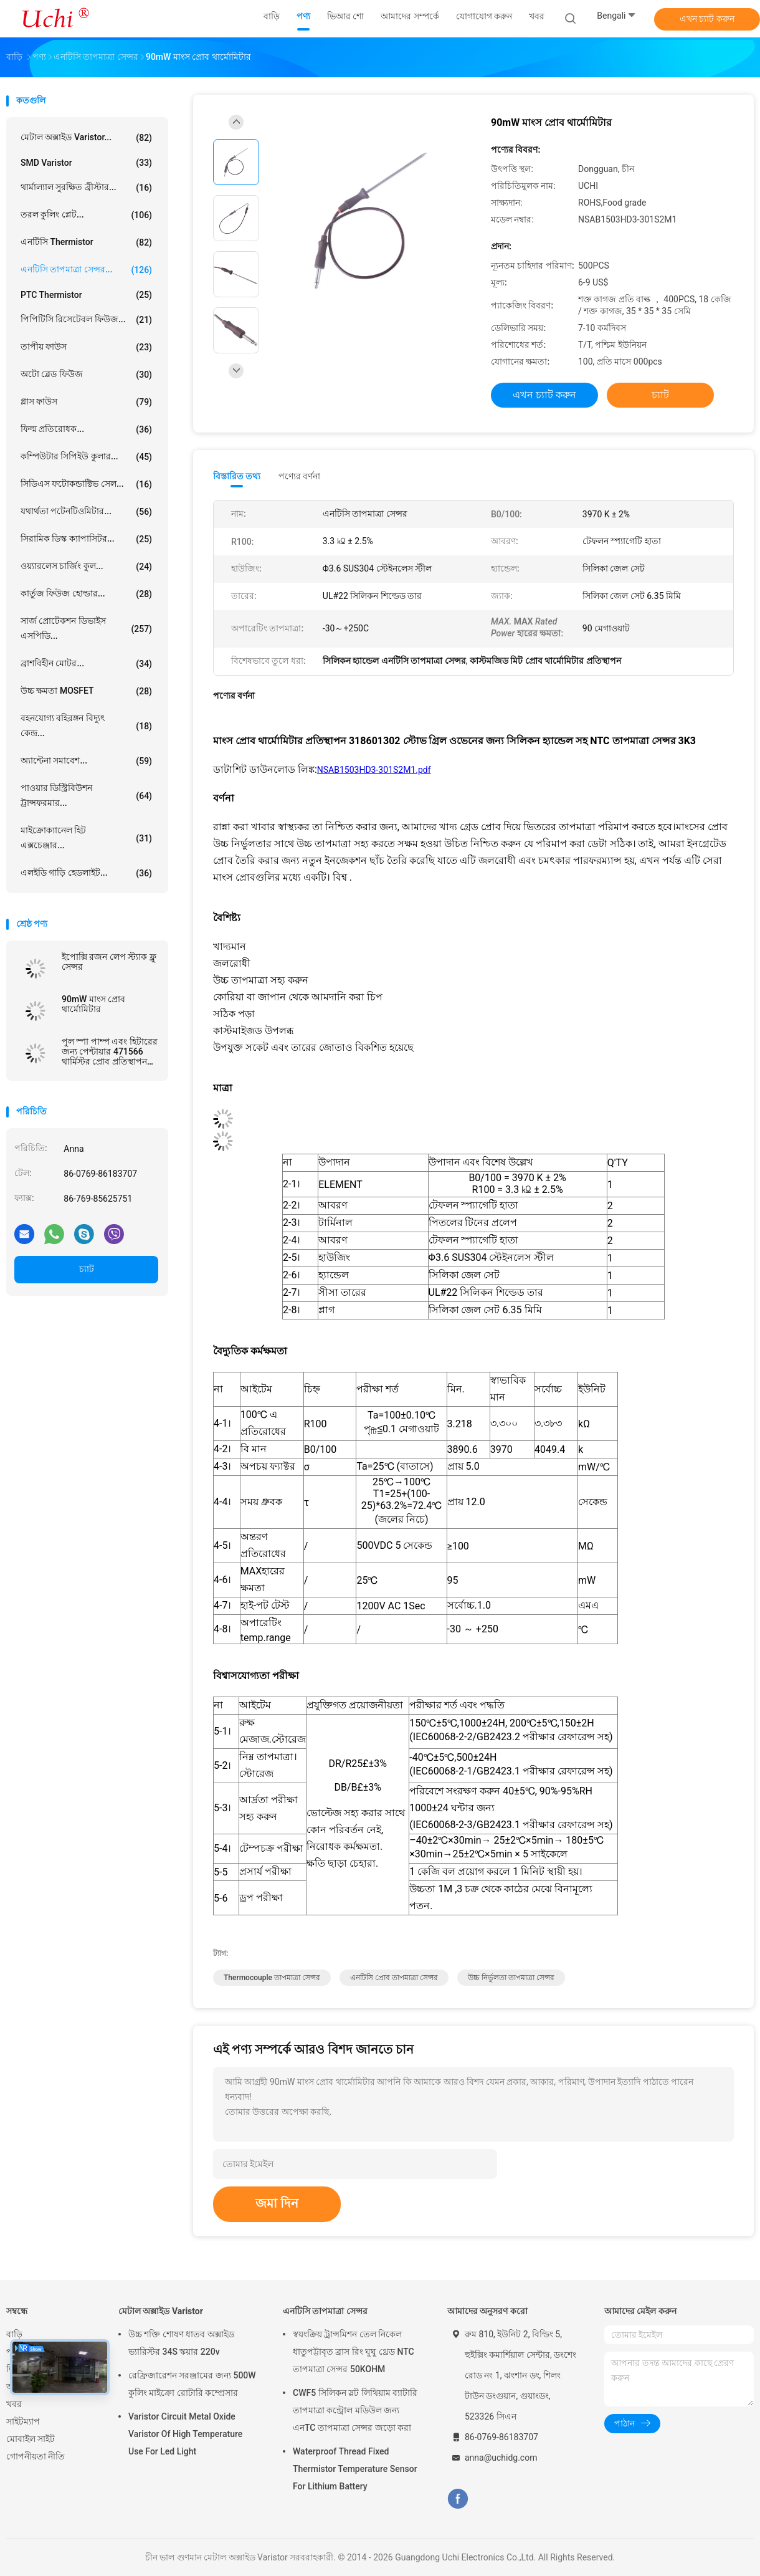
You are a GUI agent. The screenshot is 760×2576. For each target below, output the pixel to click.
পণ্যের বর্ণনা (299, 476)
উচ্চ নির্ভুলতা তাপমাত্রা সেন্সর (511, 1977)
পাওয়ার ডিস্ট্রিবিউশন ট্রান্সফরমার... (86, 795)
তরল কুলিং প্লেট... (86, 215)
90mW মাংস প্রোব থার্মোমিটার (93, 1004)
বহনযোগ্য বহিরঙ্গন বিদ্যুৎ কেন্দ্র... (86, 725)
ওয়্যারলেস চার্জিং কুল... (86, 566)
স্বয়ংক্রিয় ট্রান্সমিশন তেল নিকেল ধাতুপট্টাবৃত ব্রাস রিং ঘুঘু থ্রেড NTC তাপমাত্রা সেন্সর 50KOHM (353, 2351)
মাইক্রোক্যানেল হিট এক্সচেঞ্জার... (86, 837)
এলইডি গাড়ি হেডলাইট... (86, 873)
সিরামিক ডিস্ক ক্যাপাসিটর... (86, 539)
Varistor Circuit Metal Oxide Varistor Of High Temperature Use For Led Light (185, 2433)
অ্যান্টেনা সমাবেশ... (86, 761)
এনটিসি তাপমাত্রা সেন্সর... (86, 270)
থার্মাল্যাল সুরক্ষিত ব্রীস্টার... (86, 187)
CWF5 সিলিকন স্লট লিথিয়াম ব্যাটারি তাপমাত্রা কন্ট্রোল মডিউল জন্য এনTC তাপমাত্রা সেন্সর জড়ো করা (355, 2410)
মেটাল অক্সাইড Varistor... (86, 138)
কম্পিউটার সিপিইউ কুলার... (86, 457)
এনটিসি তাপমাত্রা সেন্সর (325, 2311)
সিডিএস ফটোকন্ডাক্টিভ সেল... (86, 484)
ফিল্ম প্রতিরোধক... (86, 429)
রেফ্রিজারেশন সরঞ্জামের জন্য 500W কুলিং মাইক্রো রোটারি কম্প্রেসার (192, 2384)
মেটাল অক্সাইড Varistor (160, 2311)
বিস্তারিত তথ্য (237, 476)
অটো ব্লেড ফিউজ (86, 374)
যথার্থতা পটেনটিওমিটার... (86, 511)
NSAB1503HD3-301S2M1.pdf (374, 770)
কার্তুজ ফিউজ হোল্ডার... (86, 594)
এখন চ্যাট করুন (707, 19)
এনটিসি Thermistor (86, 242)
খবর (14, 2404)
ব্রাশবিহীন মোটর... (86, 664)
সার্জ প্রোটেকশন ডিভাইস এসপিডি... (86, 628)
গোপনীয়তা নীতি (35, 2456)
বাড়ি (14, 2334)
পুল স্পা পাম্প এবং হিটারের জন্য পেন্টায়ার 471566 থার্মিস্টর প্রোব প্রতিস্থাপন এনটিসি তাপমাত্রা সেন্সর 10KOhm (110, 1051)
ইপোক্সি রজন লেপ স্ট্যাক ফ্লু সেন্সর (109, 962)
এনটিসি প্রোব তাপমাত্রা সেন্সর (394, 1977)
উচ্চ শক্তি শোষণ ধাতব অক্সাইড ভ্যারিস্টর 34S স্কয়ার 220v (181, 2343)
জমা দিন (276, 2203)
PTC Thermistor (86, 295)
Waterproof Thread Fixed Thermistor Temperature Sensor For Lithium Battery (355, 2468)
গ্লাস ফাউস (86, 402)
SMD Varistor (86, 162)
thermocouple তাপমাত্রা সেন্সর (272, 1977)
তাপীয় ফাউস (86, 347)
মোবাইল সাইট (30, 2439)
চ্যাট (86, 1269)
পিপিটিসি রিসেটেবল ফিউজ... (86, 320)
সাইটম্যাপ (23, 2421)
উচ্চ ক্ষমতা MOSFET (86, 691)
